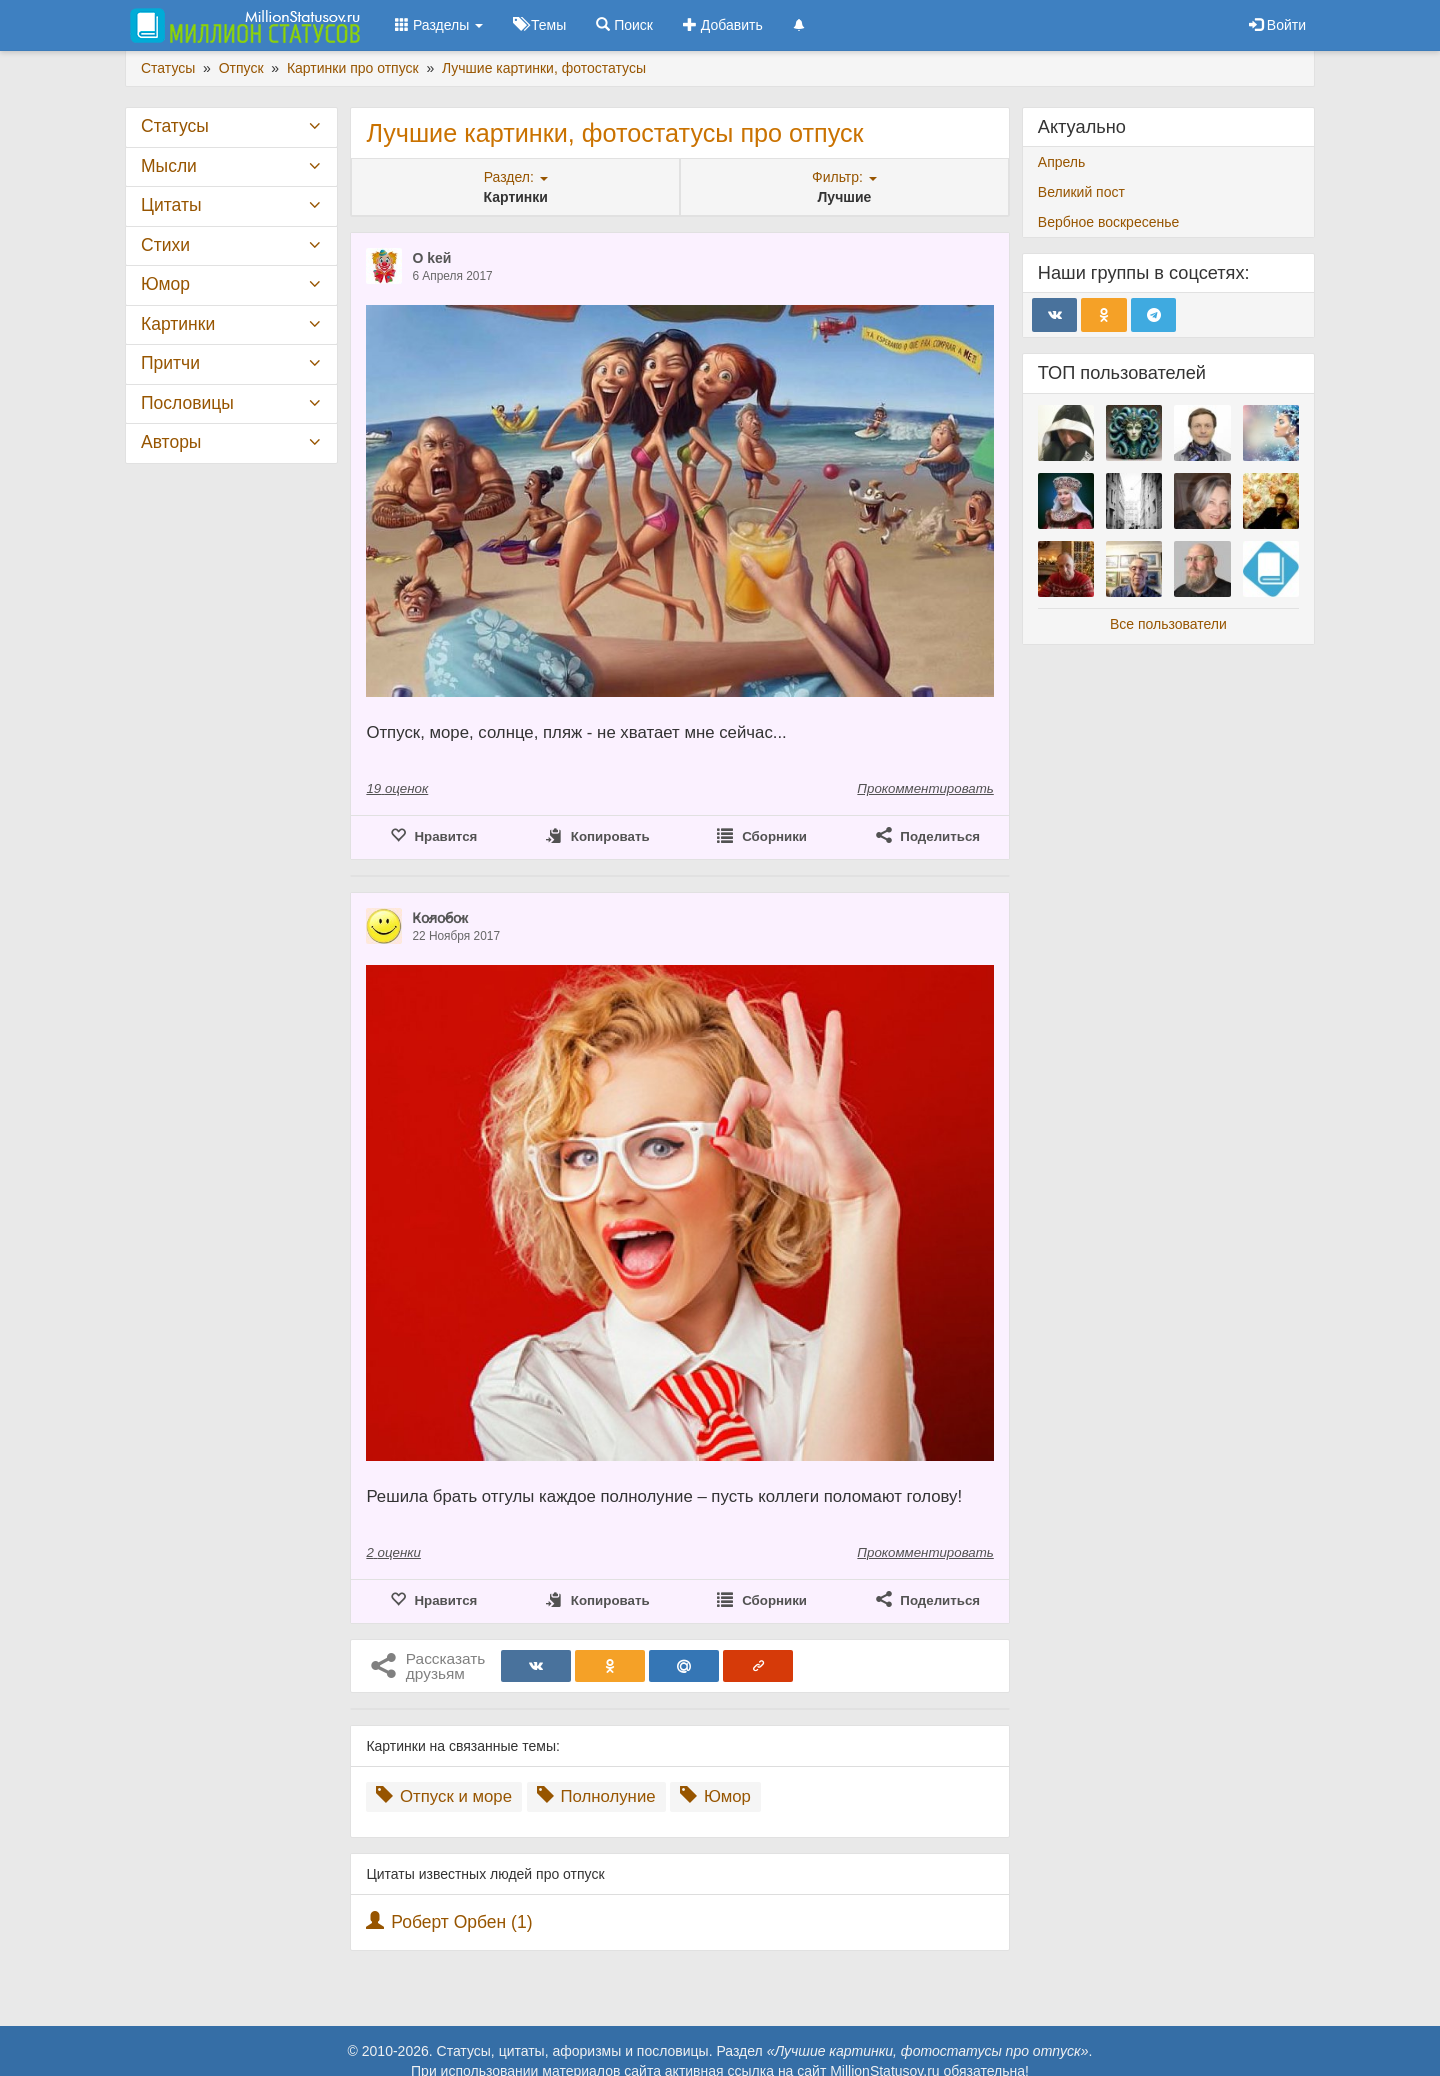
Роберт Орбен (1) (461, 1922)
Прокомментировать (925, 788)
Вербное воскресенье (1108, 222)
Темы (539, 25)
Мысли (169, 166)
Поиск (624, 25)
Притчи (170, 363)
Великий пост (1081, 192)
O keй (431, 258)
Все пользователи (1168, 624)
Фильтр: (844, 177)
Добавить (723, 25)
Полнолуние (596, 1796)
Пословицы (187, 403)
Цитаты (171, 205)
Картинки (178, 324)
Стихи (165, 245)
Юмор (715, 1796)
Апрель (1062, 162)
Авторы (171, 442)
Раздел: (516, 177)
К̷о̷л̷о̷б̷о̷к (440, 918)
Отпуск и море (444, 1796)
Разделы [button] (439, 25)
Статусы (175, 126)
